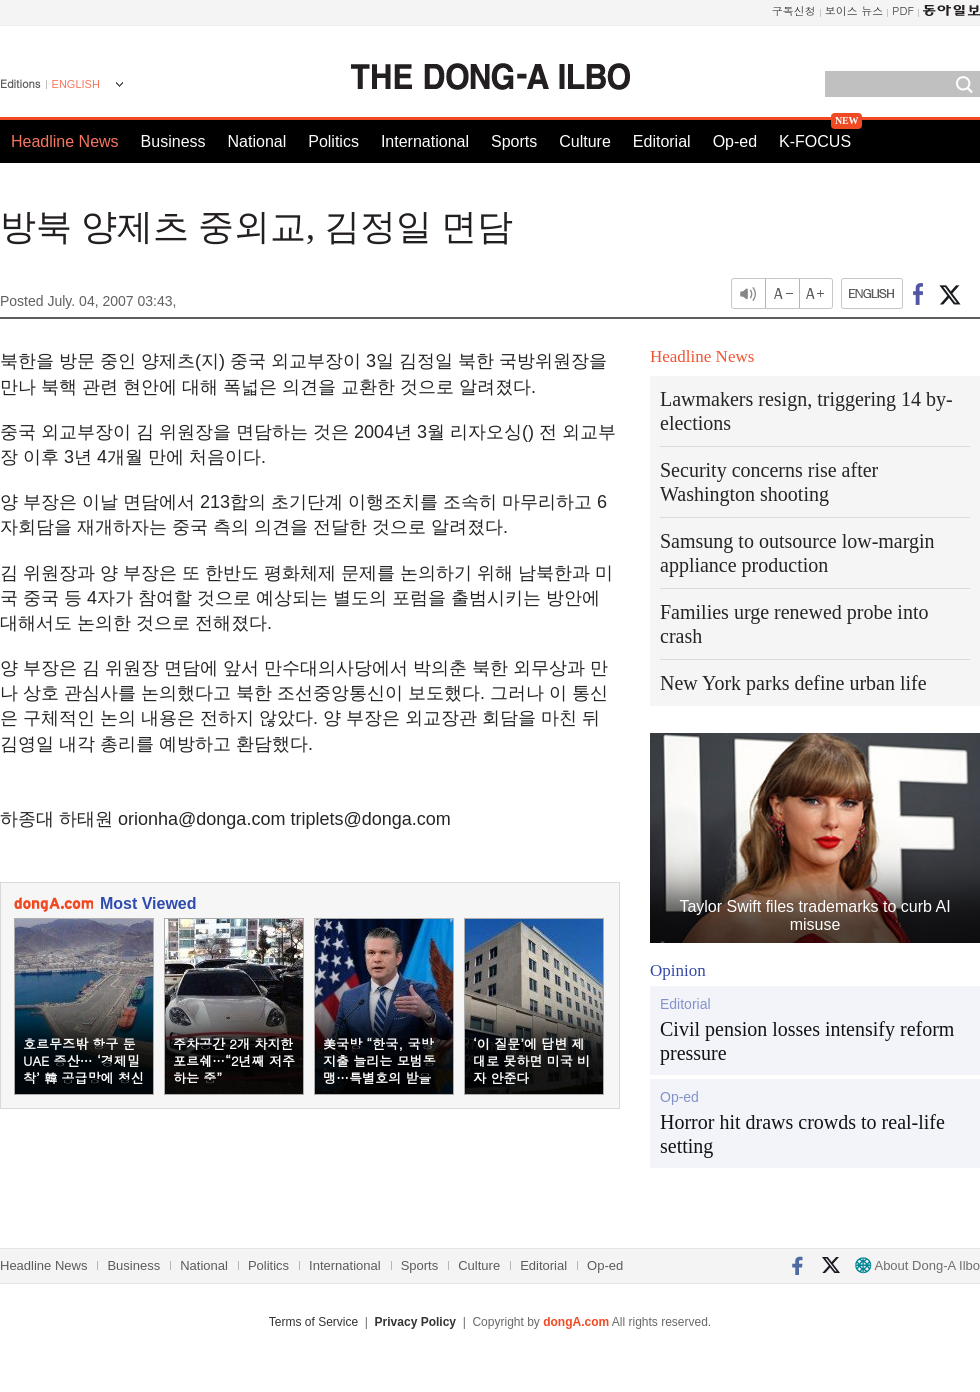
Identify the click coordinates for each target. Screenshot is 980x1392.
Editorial (662, 141)
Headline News (65, 141)
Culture (585, 141)
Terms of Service (313, 1322)
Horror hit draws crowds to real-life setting (802, 1134)
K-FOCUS (815, 141)
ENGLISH (76, 84)
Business (173, 141)
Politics (333, 141)
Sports (514, 141)
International (425, 141)
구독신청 (794, 10)
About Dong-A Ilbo (917, 1265)
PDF (903, 10)
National (257, 141)
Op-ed (735, 141)
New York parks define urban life (793, 683)
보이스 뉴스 (854, 10)
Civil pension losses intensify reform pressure (807, 1041)
